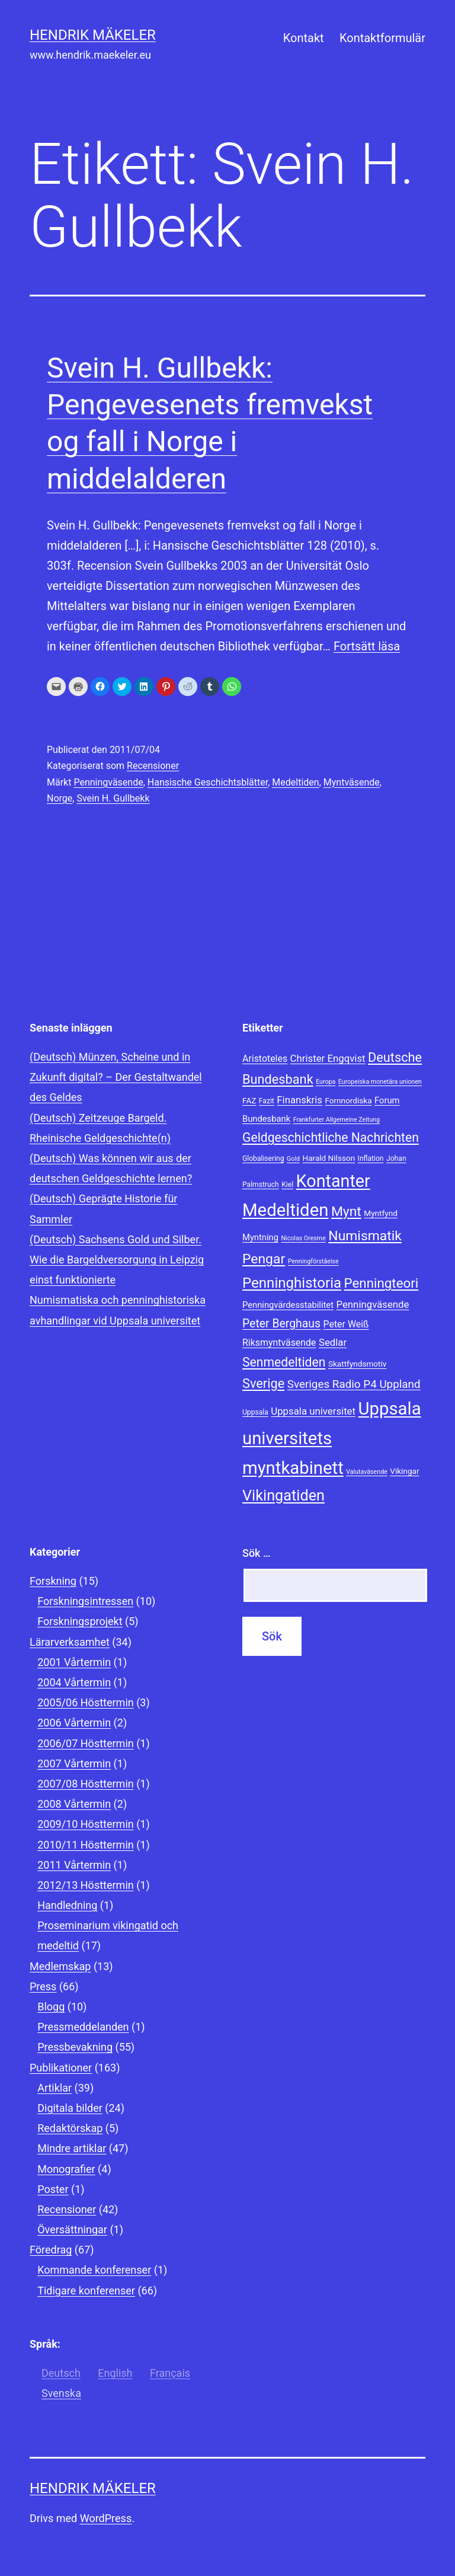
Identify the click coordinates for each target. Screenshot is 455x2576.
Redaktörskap (69, 2128)
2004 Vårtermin (74, 1682)
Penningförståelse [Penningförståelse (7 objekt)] (313, 1261)
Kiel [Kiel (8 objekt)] (287, 1184)
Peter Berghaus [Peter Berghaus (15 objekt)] (281, 1323)
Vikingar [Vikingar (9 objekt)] (404, 1471)
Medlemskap (60, 1966)
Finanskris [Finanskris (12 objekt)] (299, 1100)
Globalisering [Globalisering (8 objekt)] (263, 1158)
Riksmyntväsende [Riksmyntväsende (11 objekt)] (279, 1342)
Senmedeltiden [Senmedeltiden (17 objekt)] (283, 1362)
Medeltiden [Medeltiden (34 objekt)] (285, 1210)
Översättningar (72, 2229)
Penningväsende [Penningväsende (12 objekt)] (372, 1304)
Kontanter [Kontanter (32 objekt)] (333, 1181)
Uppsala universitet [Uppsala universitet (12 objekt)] (313, 1411)
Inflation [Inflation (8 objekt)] (371, 1158)
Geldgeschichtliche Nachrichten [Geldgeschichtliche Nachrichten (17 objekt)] (330, 1137)
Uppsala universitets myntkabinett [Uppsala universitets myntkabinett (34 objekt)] (331, 1438)
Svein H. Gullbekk (112, 798)
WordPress (106, 2518)
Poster (52, 2189)
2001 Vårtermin (74, 1662)
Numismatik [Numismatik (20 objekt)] (365, 1236)
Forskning (53, 1581)
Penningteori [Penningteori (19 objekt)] (381, 1283)
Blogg (51, 2006)
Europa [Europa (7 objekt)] (325, 1082)
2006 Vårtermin (74, 1722)
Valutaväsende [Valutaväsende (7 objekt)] (366, 1472)
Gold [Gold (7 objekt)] (293, 1159)
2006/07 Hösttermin (85, 1743)
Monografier (66, 2169)
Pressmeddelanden (83, 2026)
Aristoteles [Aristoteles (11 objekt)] (264, 1058)
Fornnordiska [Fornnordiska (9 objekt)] (348, 1100)
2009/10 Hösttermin (85, 1824)
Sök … (256, 1553)
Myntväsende (351, 782)
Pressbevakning (75, 2047)
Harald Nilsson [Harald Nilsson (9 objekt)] (328, 1158)
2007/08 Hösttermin (85, 1783)
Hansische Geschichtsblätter (208, 782)
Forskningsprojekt (79, 1621)
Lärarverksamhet (70, 1642)
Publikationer (61, 2067)
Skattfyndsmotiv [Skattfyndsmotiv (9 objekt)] (357, 1363)
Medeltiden (295, 782)
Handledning (67, 1905)
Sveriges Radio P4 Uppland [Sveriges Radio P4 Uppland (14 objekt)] (354, 1384)
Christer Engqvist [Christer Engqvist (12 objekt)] (328, 1058)
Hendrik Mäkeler (93, 35)
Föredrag (51, 2249)
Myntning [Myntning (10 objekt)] (260, 1237)
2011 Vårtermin (74, 1865)
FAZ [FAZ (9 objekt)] (249, 1100)
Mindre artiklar (71, 2148)
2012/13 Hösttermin (85, 1885)
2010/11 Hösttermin (85, 1844)
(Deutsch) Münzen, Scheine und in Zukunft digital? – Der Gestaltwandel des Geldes (116, 1077)
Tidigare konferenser (86, 2290)
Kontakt (303, 38)
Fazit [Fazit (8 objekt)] (266, 1101)
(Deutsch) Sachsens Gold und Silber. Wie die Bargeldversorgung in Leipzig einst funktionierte (117, 1259)
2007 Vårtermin (74, 1763)
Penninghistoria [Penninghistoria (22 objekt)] (291, 1283)
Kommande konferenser (94, 2270)
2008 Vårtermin (74, 1804)
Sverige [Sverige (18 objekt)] (263, 1383)
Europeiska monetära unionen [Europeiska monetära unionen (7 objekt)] (380, 1082)
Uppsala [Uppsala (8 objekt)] (255, 1412)
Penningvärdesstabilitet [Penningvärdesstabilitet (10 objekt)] (288, 1305)
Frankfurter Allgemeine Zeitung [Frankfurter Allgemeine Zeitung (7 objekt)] (336, 1119)
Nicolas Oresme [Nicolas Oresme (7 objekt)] (303, 1238)
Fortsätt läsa (367, 646)
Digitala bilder (69, 2108)
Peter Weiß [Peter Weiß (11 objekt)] (346, 1324)
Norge (59, 798)
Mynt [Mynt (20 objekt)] (346, 1212)
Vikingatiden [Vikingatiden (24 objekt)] (283, 1495)
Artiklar (54, 2088)
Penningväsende (108, 782)
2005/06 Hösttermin (85, 1702)
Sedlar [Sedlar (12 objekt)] (333, 1342)
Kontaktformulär (382, 38)
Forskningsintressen (85, 1601)
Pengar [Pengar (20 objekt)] (263, 1259)
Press (43, 1986)
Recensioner (153, 765)
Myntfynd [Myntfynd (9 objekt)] (381, 1213)
